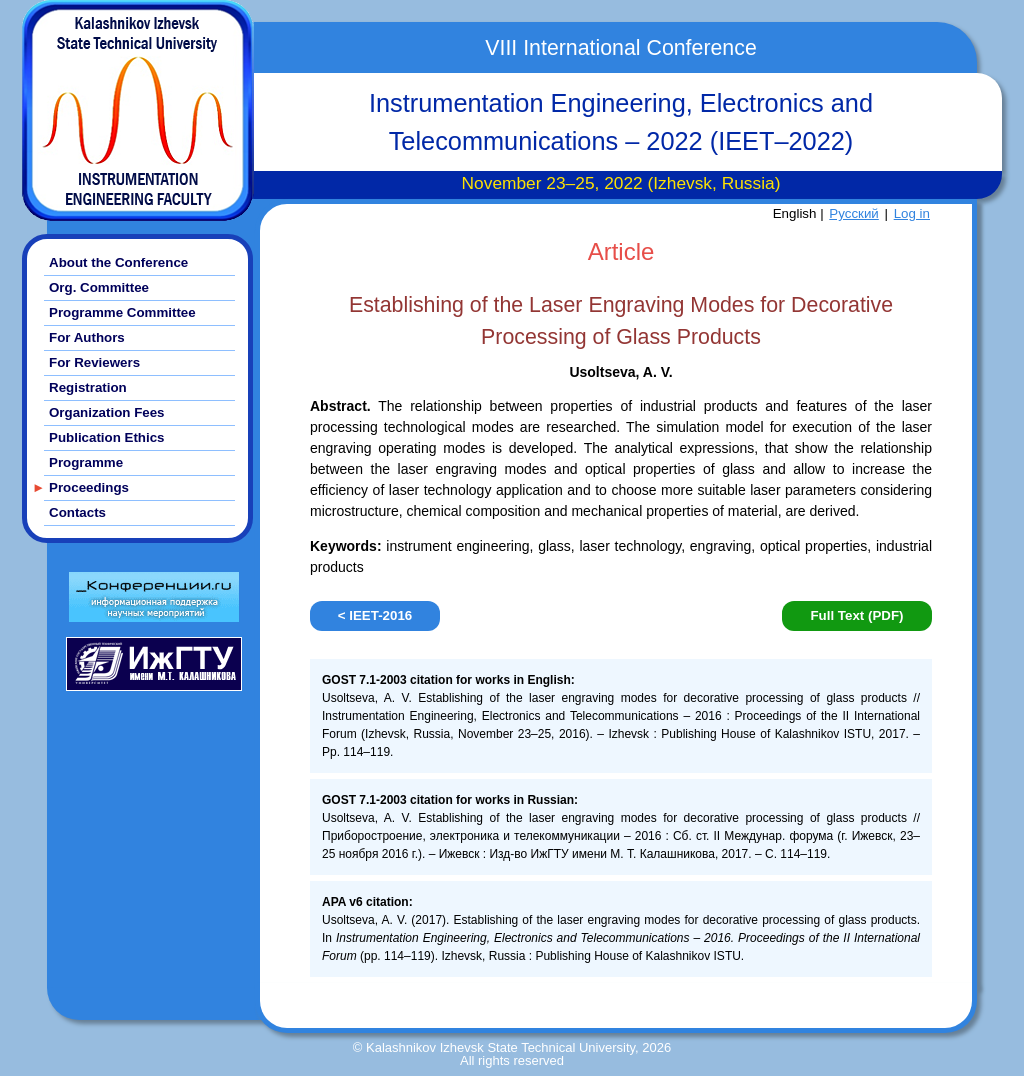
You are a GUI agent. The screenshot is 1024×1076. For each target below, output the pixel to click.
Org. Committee (99, 287)
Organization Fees (107, 412)
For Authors (87, 337)
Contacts (77, 512)
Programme (86, 462)
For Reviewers (94, 362)
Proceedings (89, 487)
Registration (88, 387)
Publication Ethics (107, 437)
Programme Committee (122, 312)
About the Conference (118, 262)
